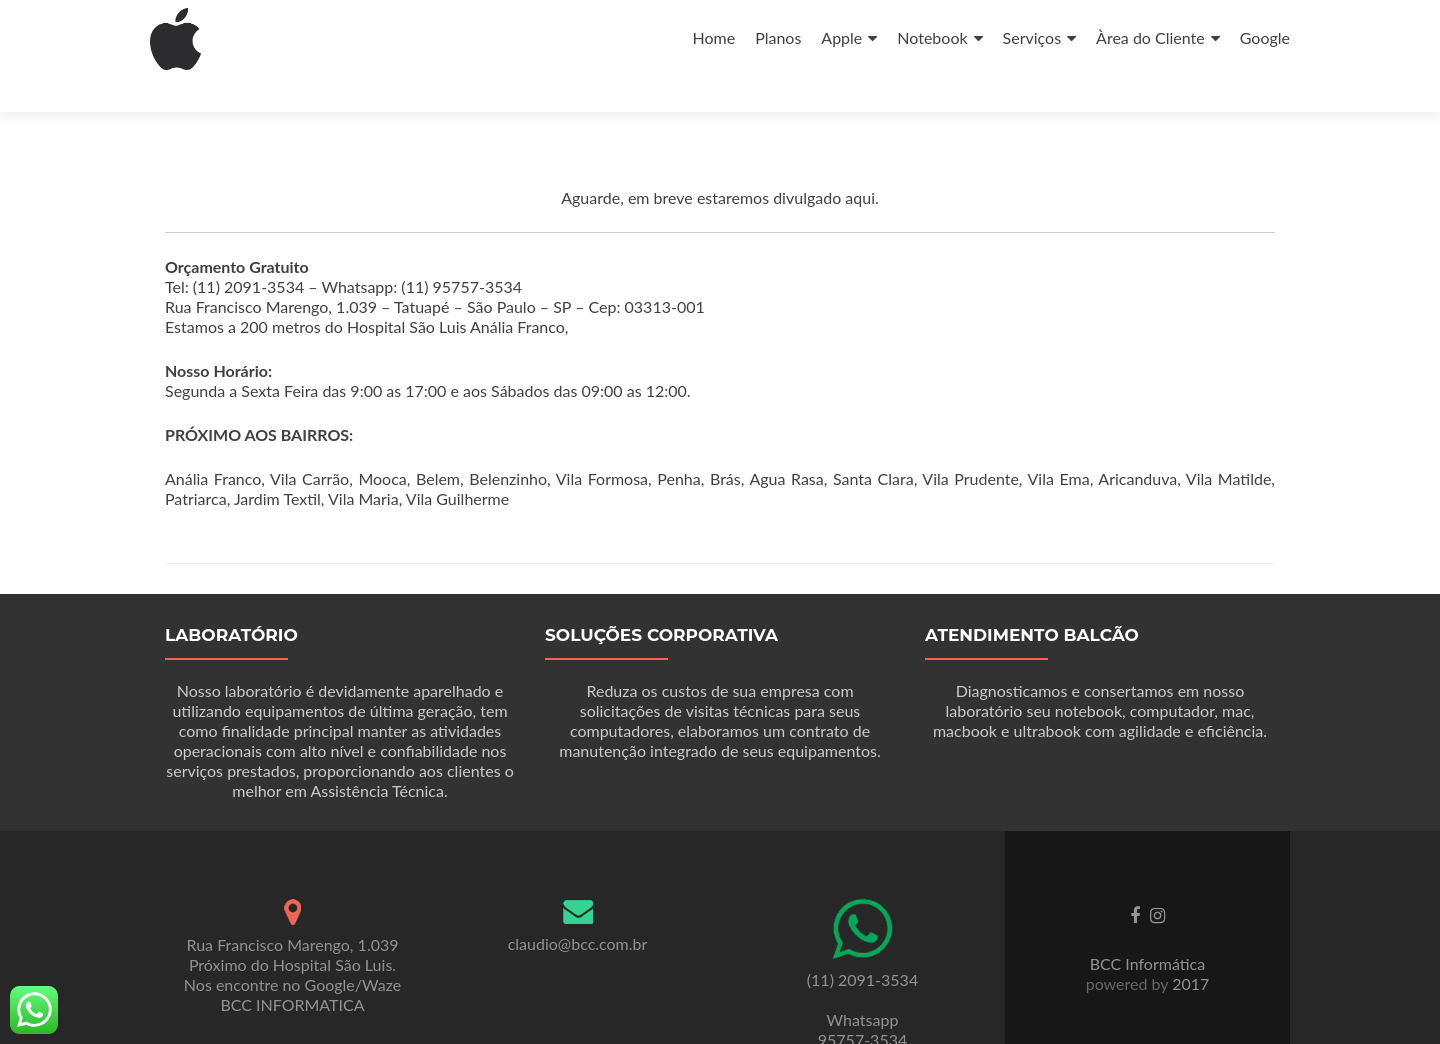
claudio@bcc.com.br (578, 907)
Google (1265, 37)
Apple (841, 37)
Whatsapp (863, 983)
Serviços (1032, 37)
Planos (778, 37)
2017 (1188, 947)
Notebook (932, 37)
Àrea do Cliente (1150, 37)
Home (713, 37)
